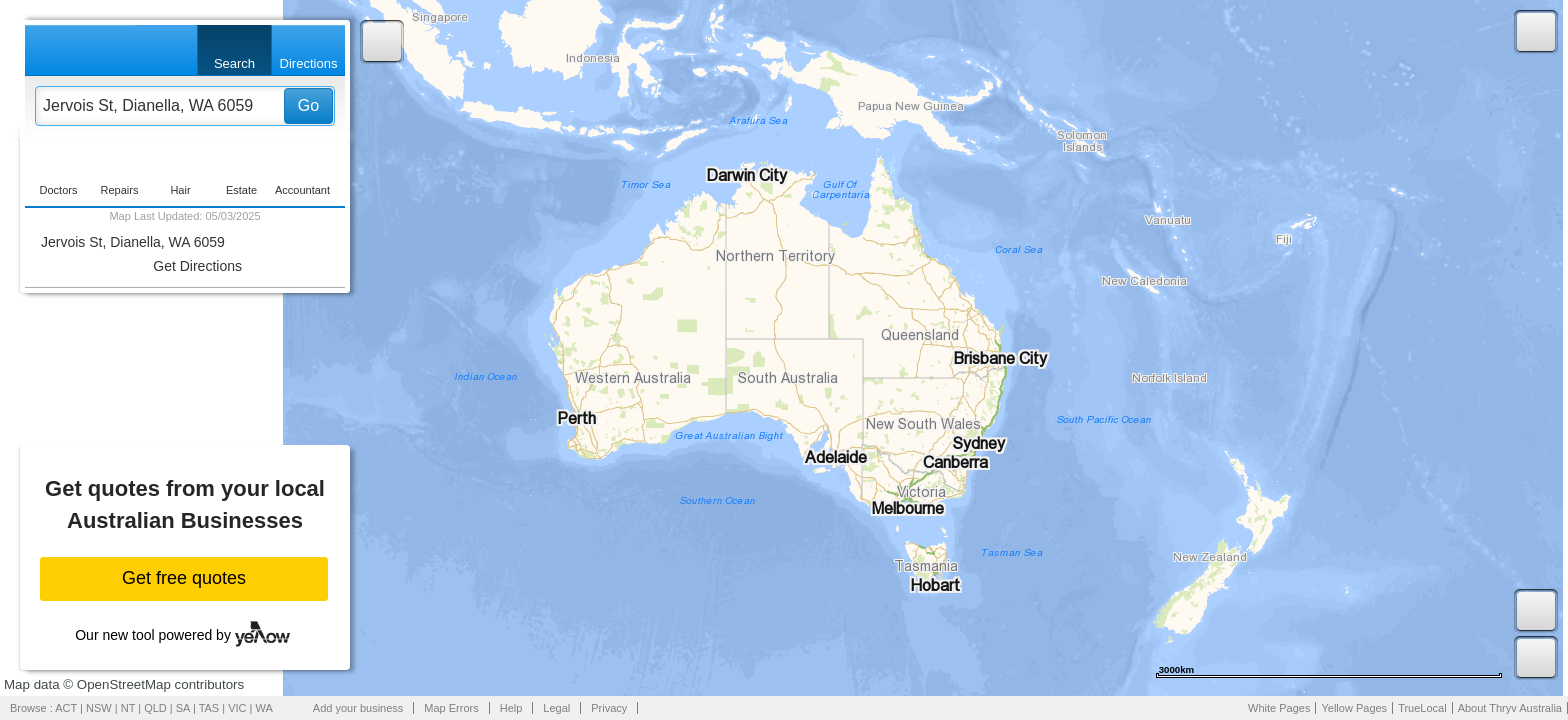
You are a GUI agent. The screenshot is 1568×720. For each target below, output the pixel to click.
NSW (99, 708)
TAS (209, 708)
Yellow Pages (1354, 708)
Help (511, 708)
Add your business (358, 708)
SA (183, 708)
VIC (237, 708)
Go (308, 105)
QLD (155, 708)
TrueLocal (1422, 708)
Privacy (609, 708)
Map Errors (451, 708)
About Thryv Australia (1510, 708)
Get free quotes (184, 578)
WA (264, 708)
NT (128, 708)
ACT (66, 708)
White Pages (1279, 708)
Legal (556, 708)
